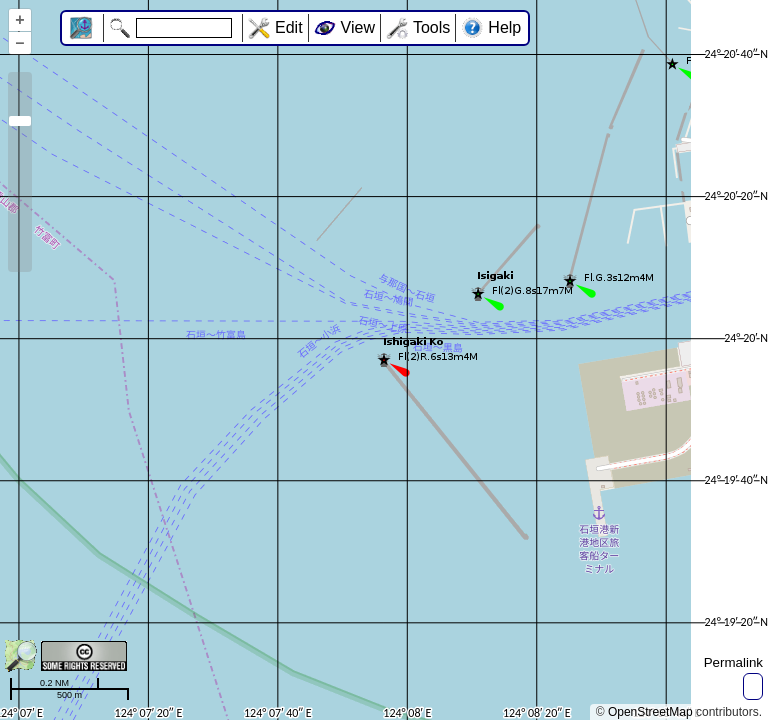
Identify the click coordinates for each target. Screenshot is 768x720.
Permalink (733, 662)
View (358, 27)
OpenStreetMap (650, 712)
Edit (289, 27)
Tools (431, 27)
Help (504, 27)
